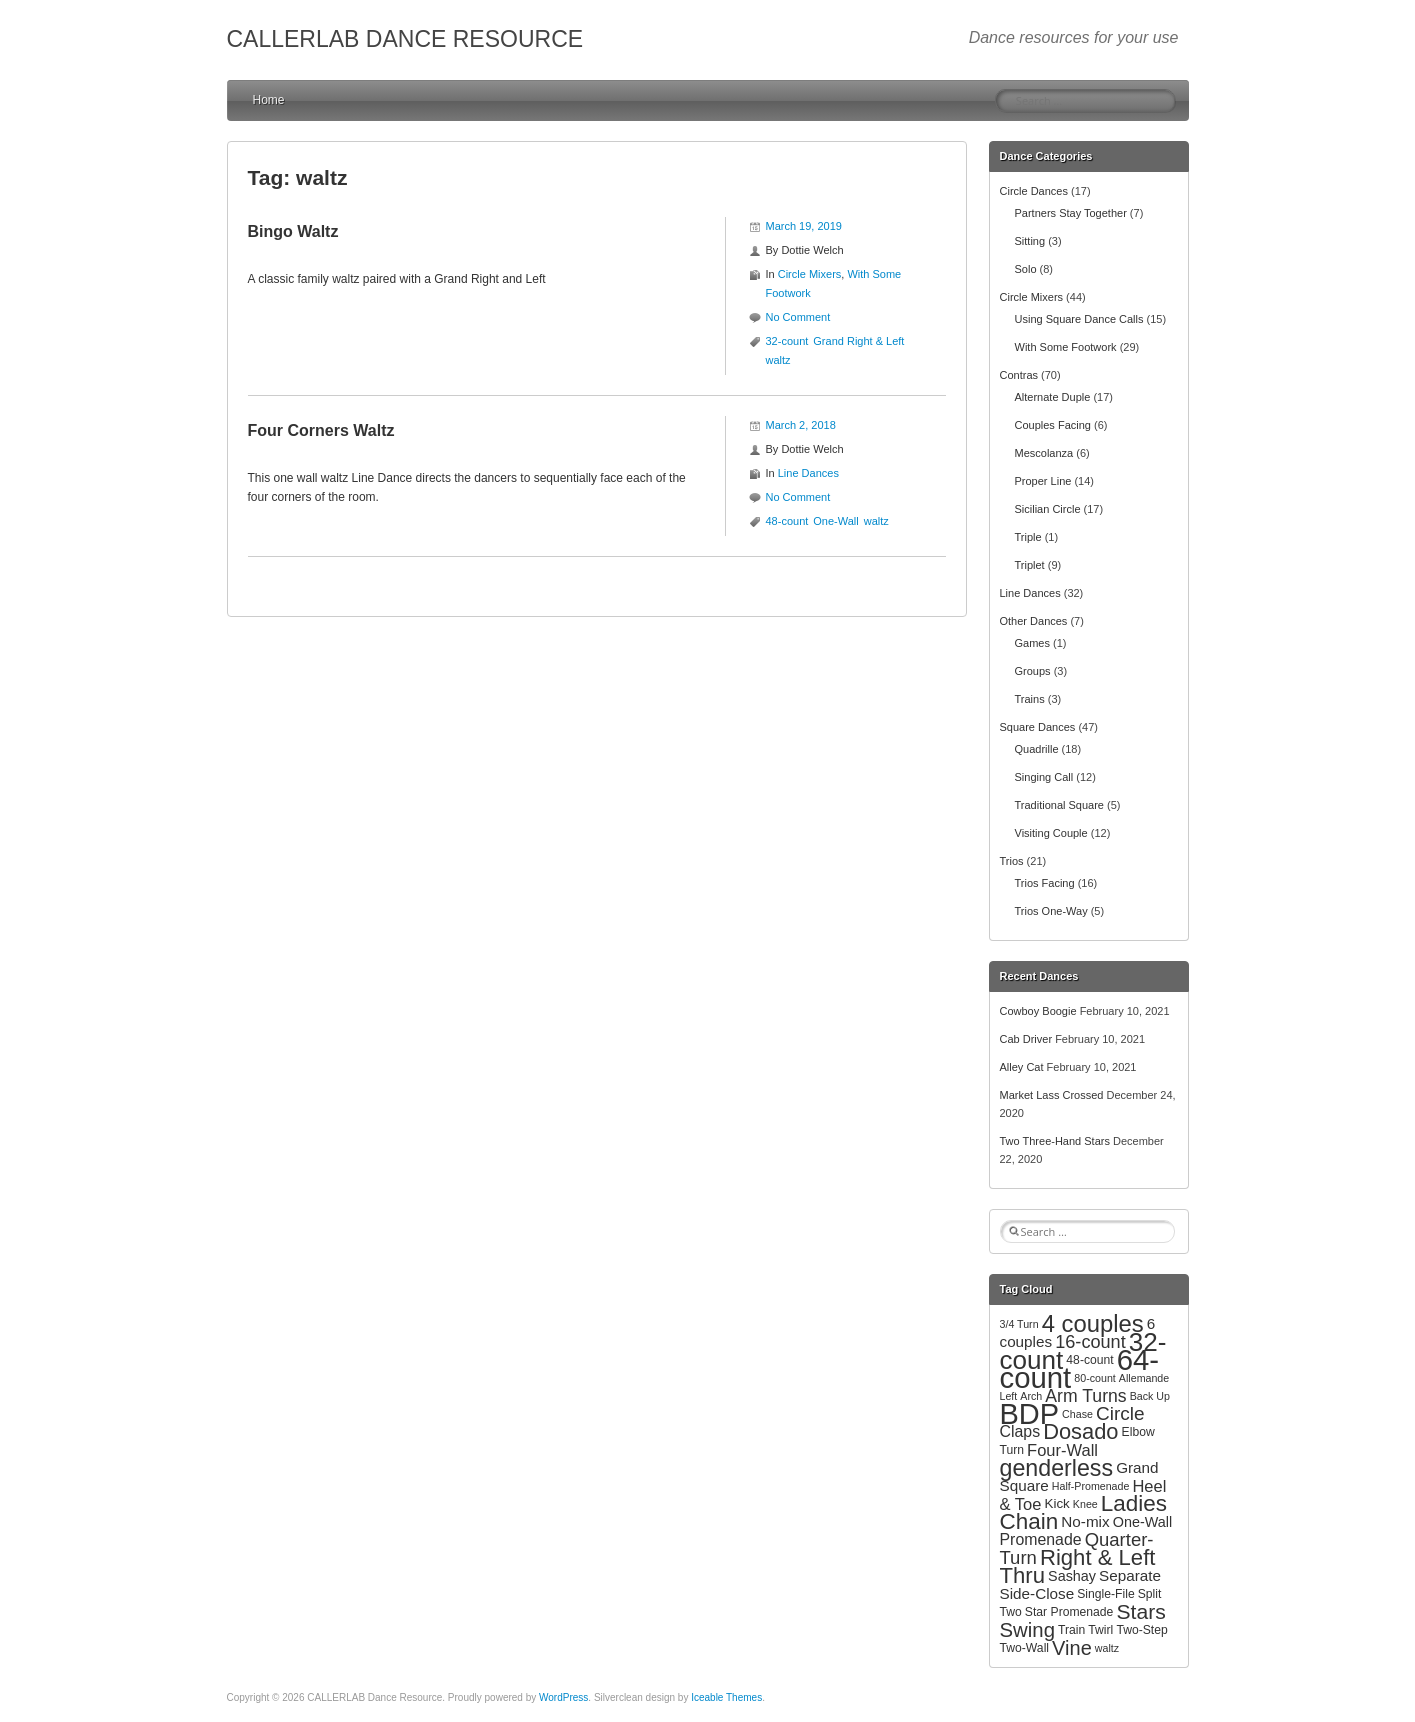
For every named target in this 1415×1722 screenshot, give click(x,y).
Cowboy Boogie (1038, 1011)
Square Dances (1038, 727)
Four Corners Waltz (321, 430)
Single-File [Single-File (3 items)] (1105, 1594)
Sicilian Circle (1048, 509)
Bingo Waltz (293, 231)
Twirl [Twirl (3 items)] (1100, 1630)
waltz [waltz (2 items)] (1107, 1648)
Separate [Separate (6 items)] (1130, 1575)
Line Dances (808, 473)
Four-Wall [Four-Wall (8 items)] (1062, 1450)
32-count (787, 341)
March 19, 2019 (804, 226)
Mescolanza (1044, 453)
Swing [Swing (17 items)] (1027, 1630)
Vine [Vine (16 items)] (1072, 1648)
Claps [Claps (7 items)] (1020, 1431)
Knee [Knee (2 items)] (1085, 1504)
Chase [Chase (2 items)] (1077, 1414)
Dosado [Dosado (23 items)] (1080, 1431)
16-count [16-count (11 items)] (1090, 1342)
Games (1032, 643)
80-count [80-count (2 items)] (1094, 1378)
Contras (1019, 375)
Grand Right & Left (858, 341)
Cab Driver (1026, 1039)
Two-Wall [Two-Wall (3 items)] (1025, 1648)
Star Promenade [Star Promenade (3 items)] (1069, 1612)
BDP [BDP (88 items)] (1030, 1414)
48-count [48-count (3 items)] (1089, 1360)
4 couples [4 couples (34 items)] (1093, 1323)
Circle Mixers (810, 274)
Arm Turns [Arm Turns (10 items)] (1085, 1396)
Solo (1026, 269)
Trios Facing (1045, 883)
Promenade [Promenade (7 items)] (1041, 1539)
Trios (1012, 861)
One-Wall (835, 521)
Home (269, 100)
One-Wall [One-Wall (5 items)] (1142, 1522)
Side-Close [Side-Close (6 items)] (1037, 1593)
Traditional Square (1059, 805)
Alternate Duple (1053, 397)
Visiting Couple (1051, 833)
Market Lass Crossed (1052, 1095)
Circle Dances (1034, 191)
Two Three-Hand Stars (1055, 1141)
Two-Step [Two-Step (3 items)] (1141, 1630)
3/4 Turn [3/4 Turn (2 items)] (1019, 1324)
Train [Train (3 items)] (1071, 1630)
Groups (1033, 671)
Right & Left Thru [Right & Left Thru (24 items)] (1078, 1566)
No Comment (798, 317)
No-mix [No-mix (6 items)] (1085, 1521)
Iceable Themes (726, 1697)
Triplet (1030, 565)
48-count (787, 521)
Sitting (1030, 241)
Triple (1028, 537)
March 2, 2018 (801, 425)
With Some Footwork (1066, 347)
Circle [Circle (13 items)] (1120, 1413)
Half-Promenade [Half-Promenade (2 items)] (1091, 1486)
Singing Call (1044, 777)
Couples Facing (1053, 425)
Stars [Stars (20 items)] (1140, 1611)
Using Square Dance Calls (1079, 319)
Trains (1030, 699)
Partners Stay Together (1071, 213)
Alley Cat (1022, 1067)
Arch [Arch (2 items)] (1031, 1396)
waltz (778, 360)
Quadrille (1037, 749)
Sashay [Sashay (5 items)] (1072, 1576)
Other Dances (1034, 621)
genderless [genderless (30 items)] (1057, 1468)
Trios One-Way (1051, 911)
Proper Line (1043, 481)
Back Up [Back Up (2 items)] (1150, 1396)
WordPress (563, 1697)
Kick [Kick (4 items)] (1056, 1503)
